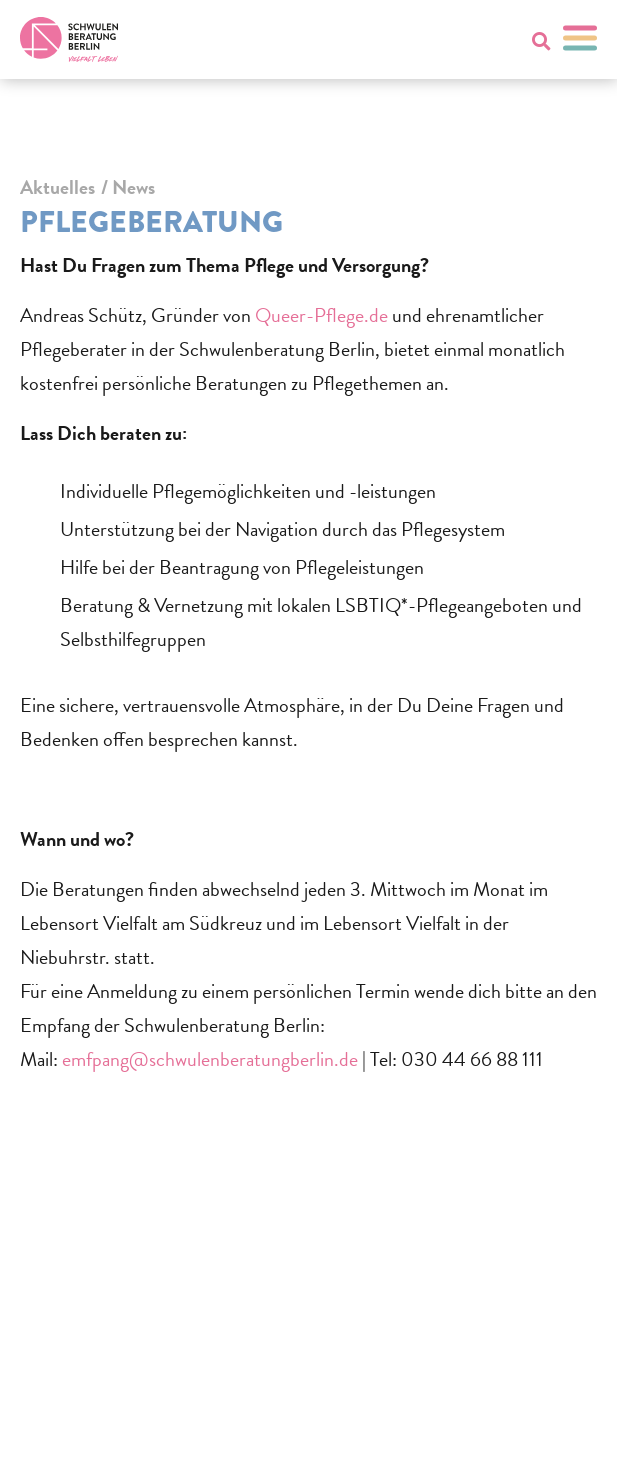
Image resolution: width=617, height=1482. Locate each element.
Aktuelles (57, 187)
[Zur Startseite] (69, 39)
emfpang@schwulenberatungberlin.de (210, 1059)
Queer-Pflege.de (321, 315)
